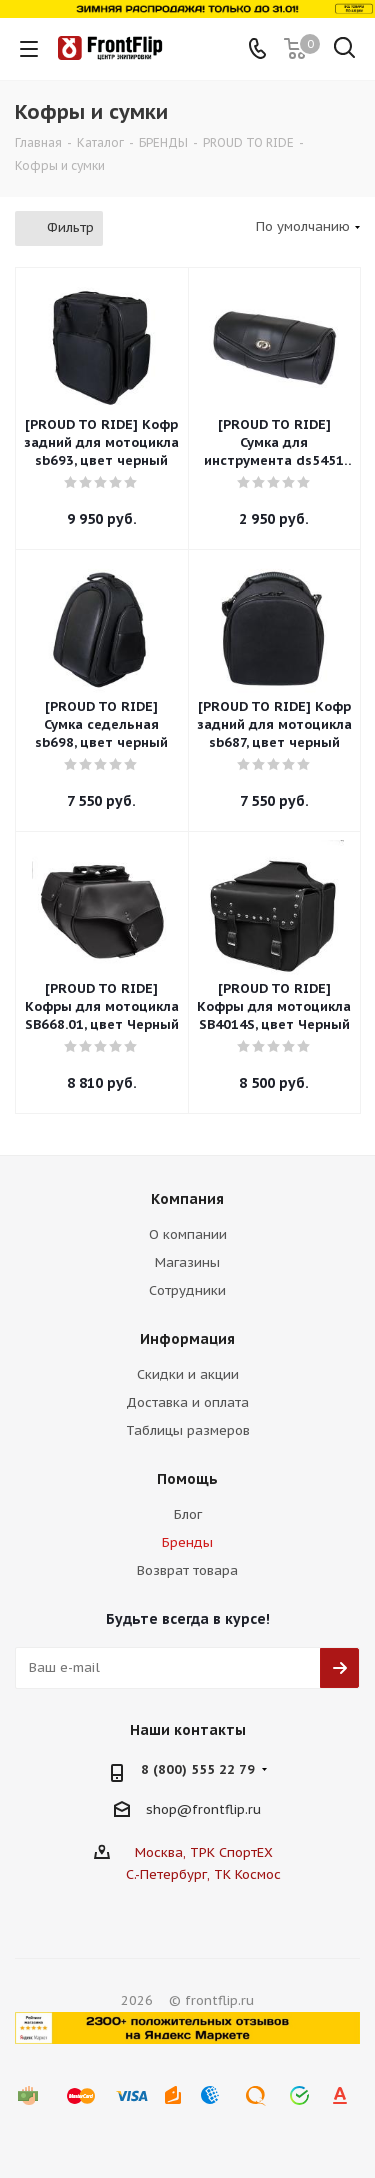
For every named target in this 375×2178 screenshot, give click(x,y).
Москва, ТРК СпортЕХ (204, 1852)
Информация (187, 1339)
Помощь (187, 1479)
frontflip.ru (226, 1808)
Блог (188, 1514)
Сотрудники (187, 1290)
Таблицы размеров (188, 1430)
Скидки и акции (188, 1374)
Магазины (187, 1262)
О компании (188, 1234)
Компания (187, 1199)
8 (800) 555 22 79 (198, 1769)
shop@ (169, 1808)
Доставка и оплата (187, 1402)
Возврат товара (187, 1570)
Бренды (187, 1542)
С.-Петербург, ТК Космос (203, 1874)
